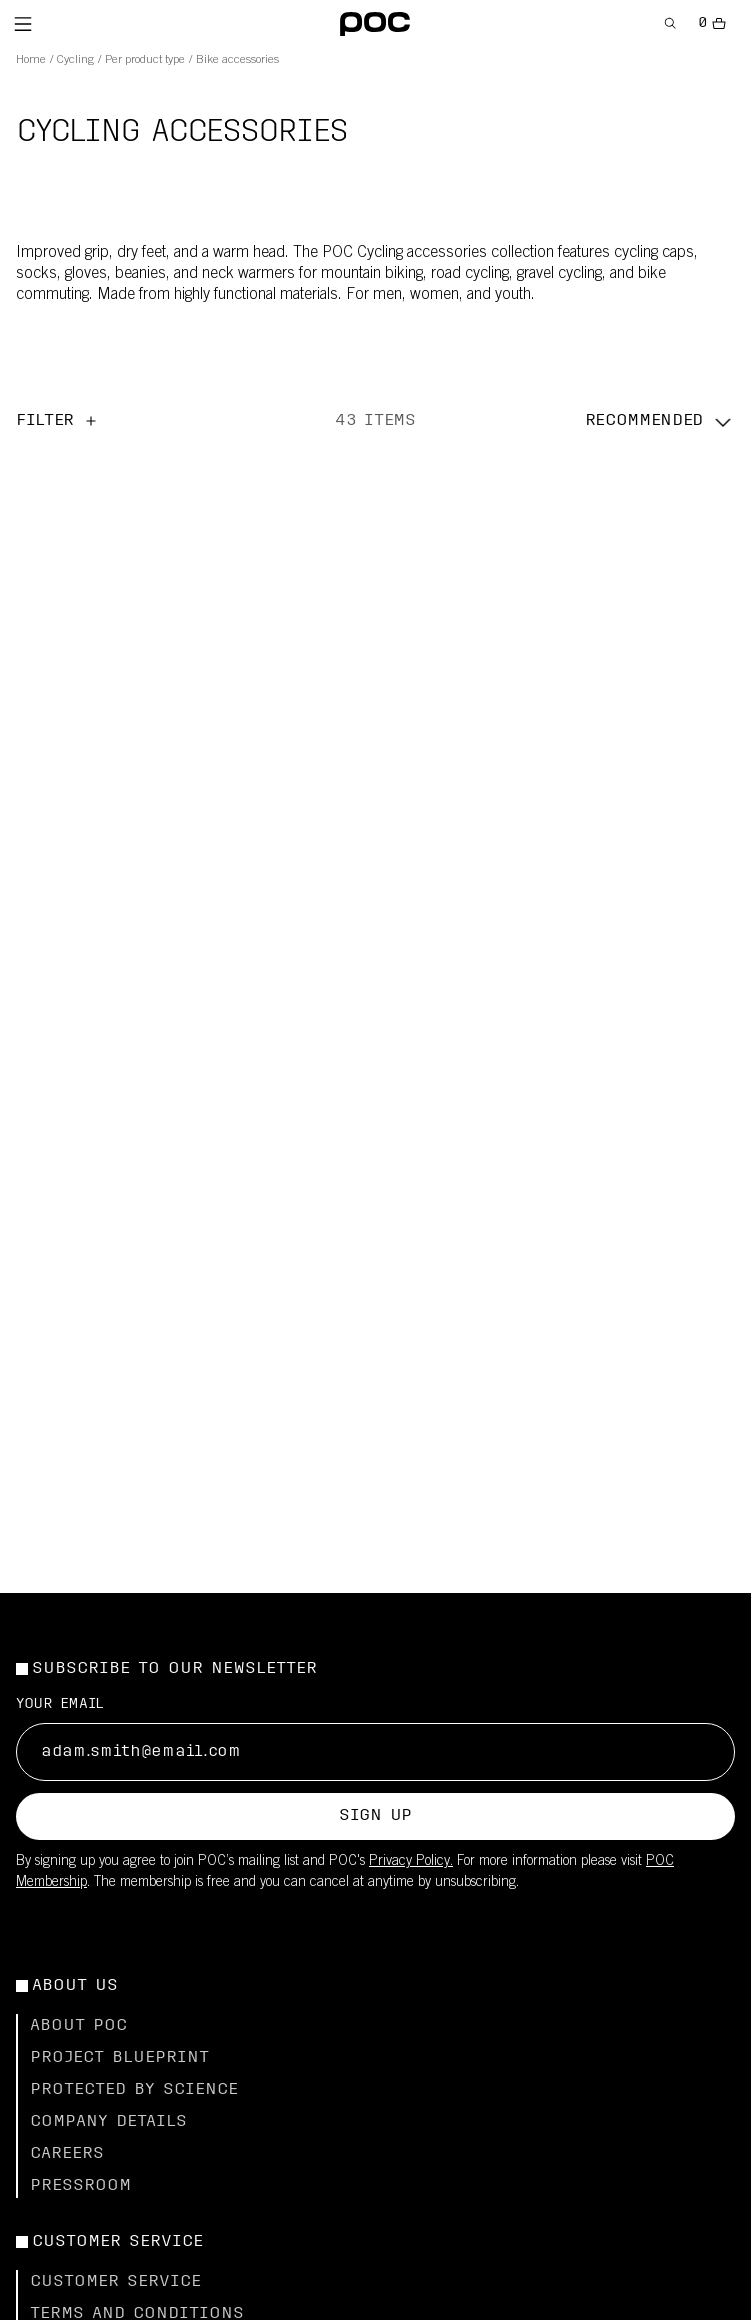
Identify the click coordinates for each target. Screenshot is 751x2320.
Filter (58, 421)
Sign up (375, 1816)
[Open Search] (670, 24)
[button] (660, 421)
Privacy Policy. (411, 1862)
